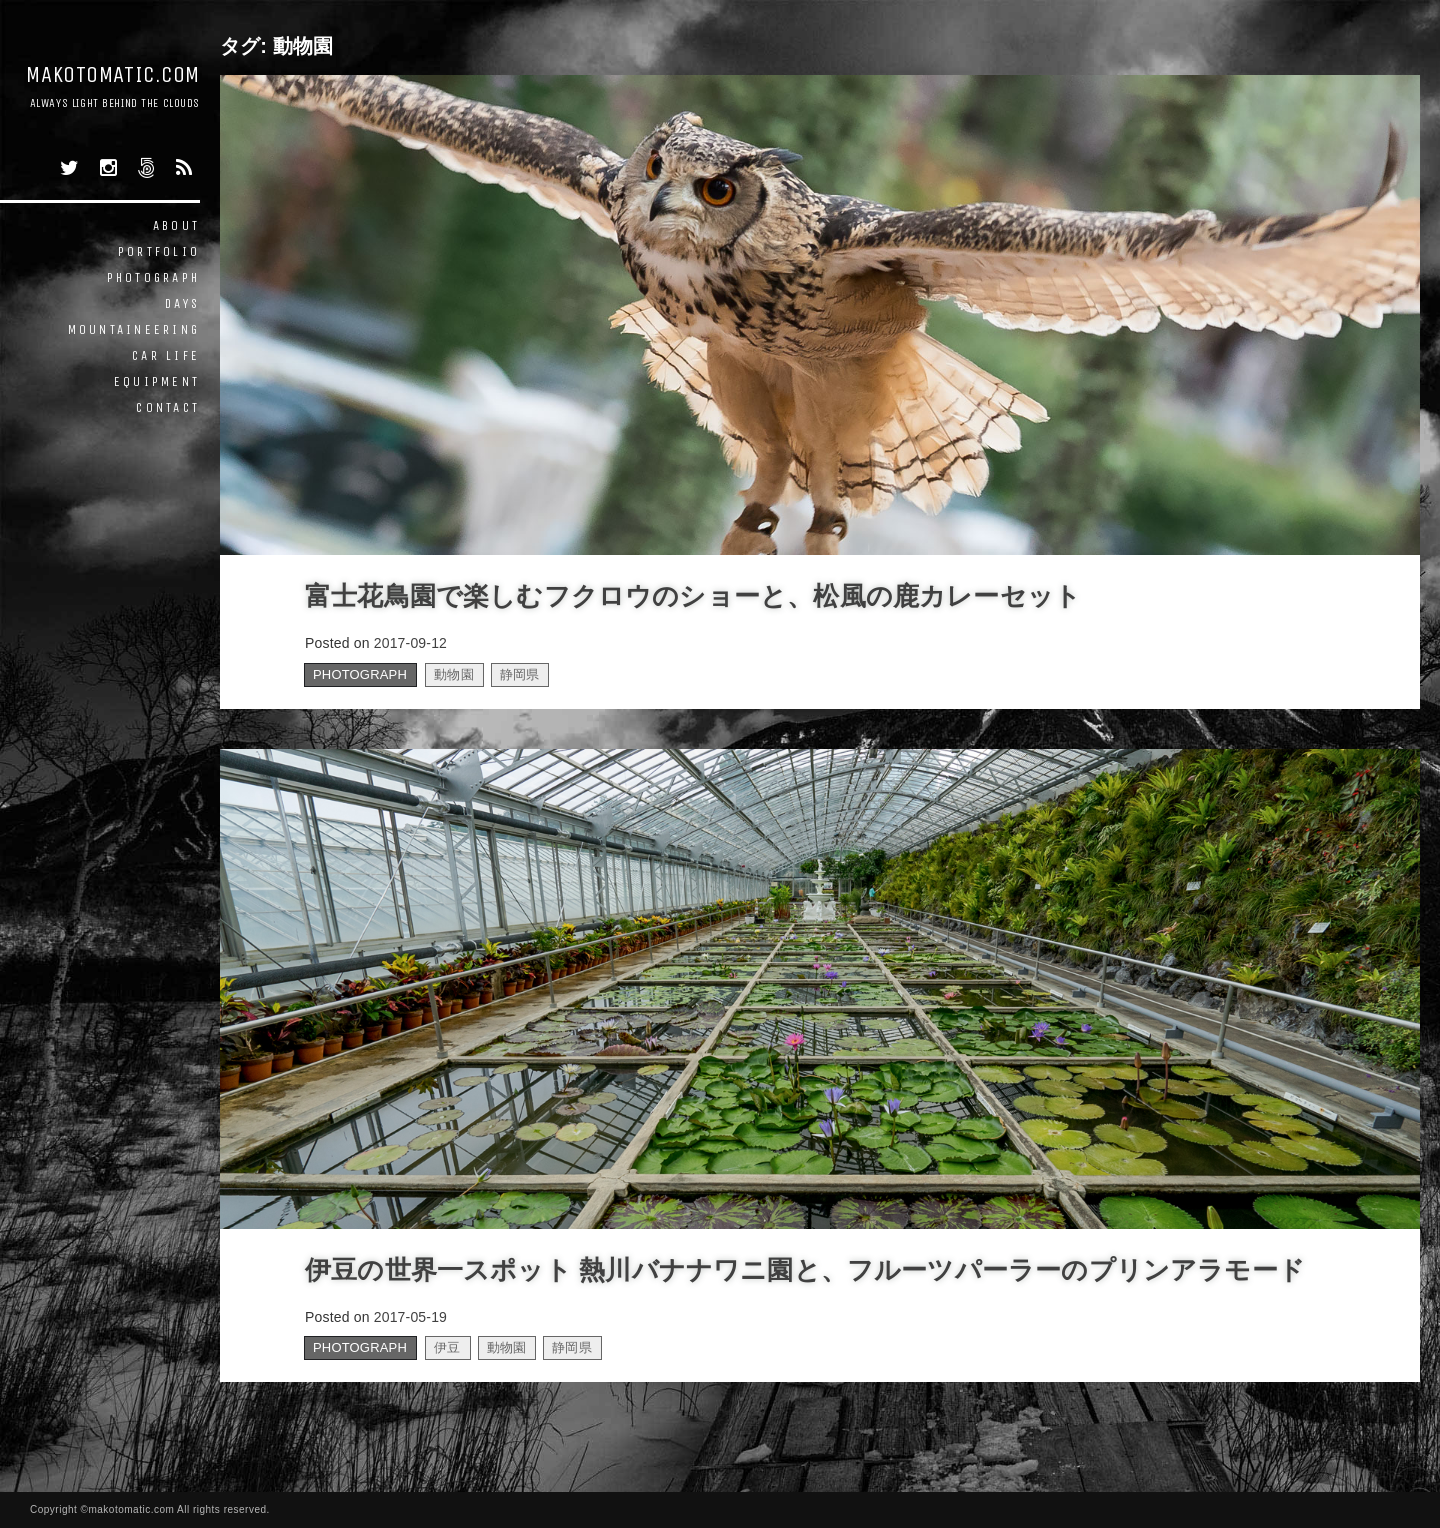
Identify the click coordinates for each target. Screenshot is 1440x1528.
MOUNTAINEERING (134, 329)
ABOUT (176, 225)
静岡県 (520, 674)
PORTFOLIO (159, 251)
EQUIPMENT (157, 381)
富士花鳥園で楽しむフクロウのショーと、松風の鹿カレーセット (693, 596)
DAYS (182, 303)
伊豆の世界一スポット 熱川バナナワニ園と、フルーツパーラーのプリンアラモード (805, 1270)
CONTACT (168, 407)
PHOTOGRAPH (154, 277)
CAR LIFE (166, 355)
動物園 (454, 674)
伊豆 (447, 1347)
